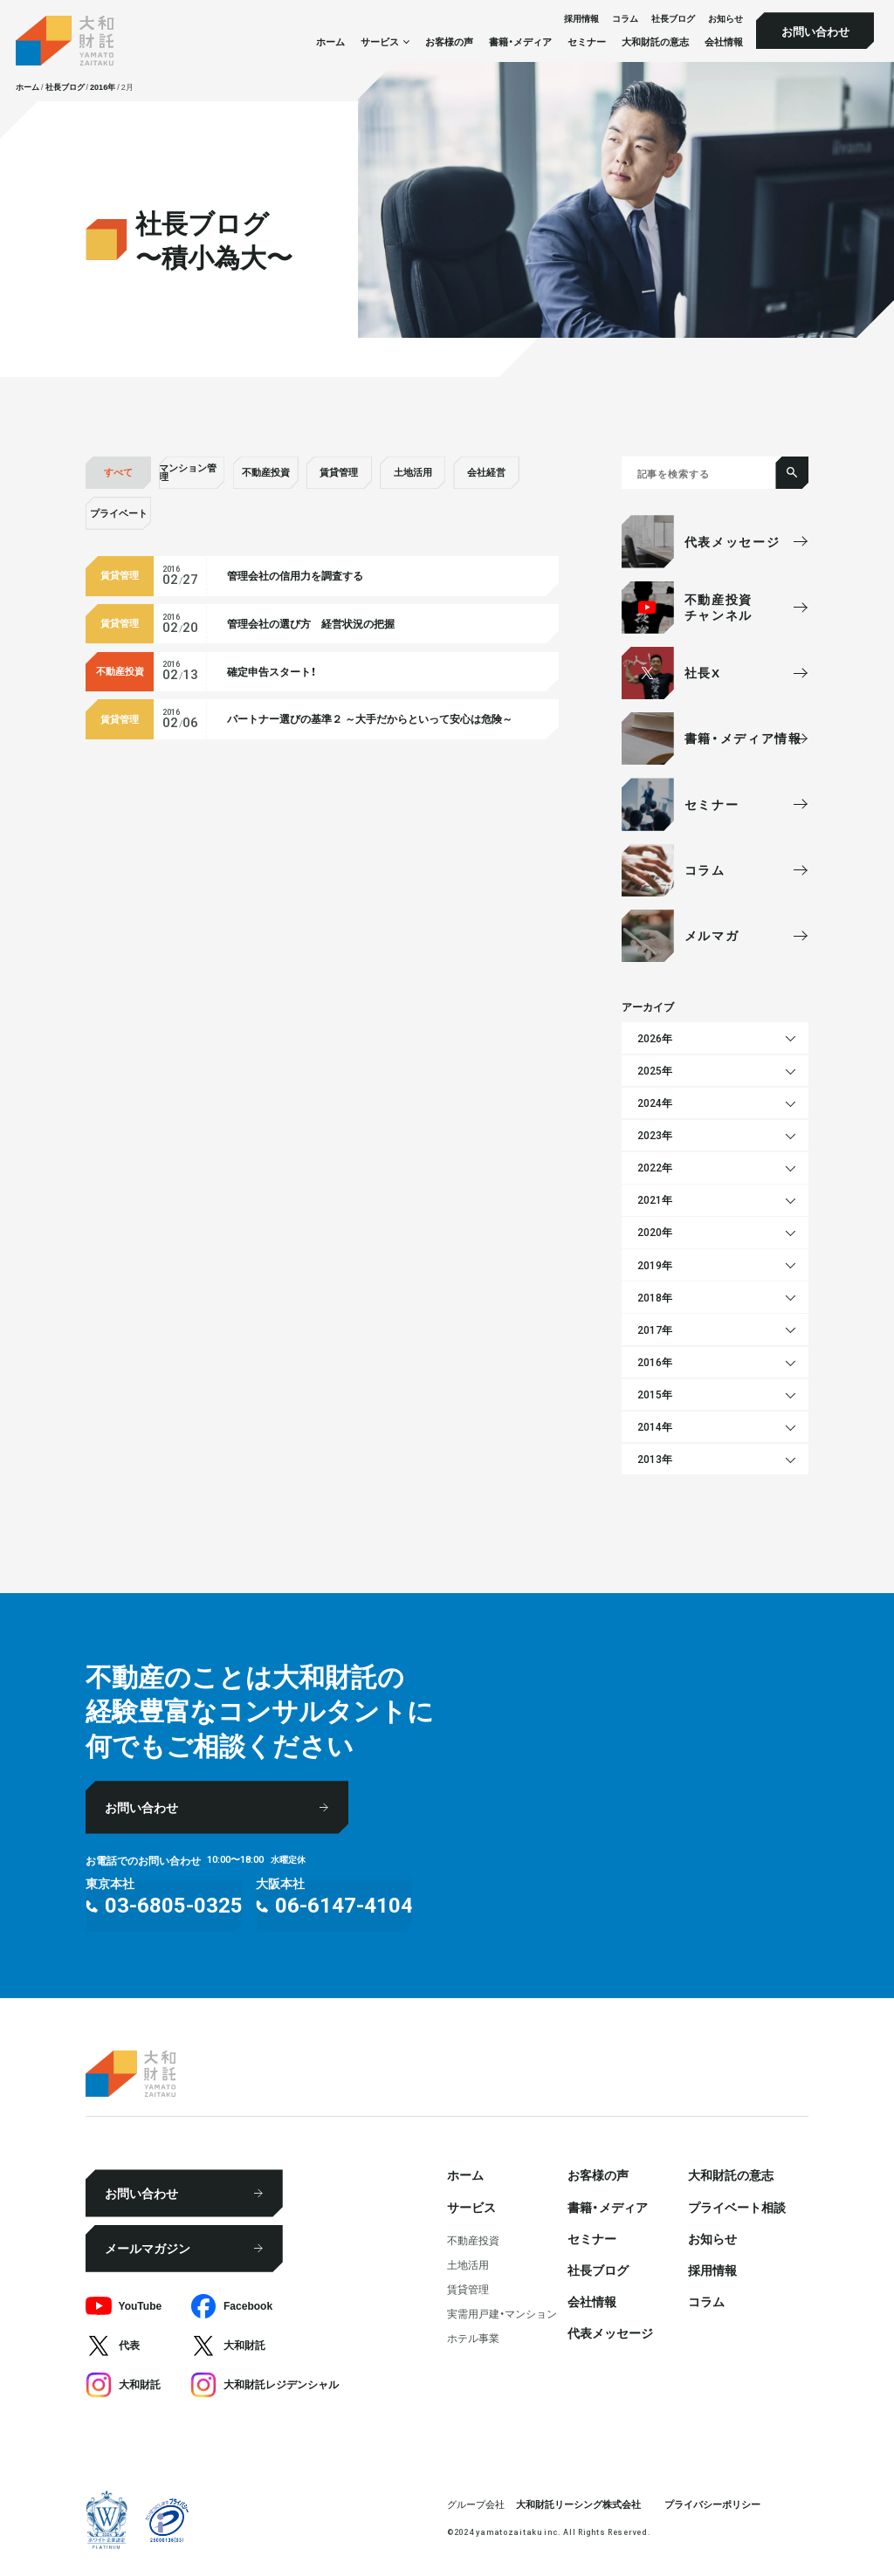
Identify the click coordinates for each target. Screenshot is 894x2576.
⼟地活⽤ (468, 2264)
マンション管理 (188, 472)
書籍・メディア (520, 41)
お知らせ (725, 19)
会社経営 (486, 471)
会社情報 (724, 41)
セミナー (586, 41)
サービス (471, 2206)
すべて (118, 471)
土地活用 (413, 471)
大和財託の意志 (655, 41)
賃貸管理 (339, 471)
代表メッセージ (610, 2332)
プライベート (119, 512)
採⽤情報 (581, 19)
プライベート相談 (737, 2206)
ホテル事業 (473, 2338)
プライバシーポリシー (712, 2504)
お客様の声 (449, 41)
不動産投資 (266, 471)
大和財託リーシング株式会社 (578, 2504)
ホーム (330, 41)
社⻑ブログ (673, 19)
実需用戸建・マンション (502, 2313)
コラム (625, 19)
